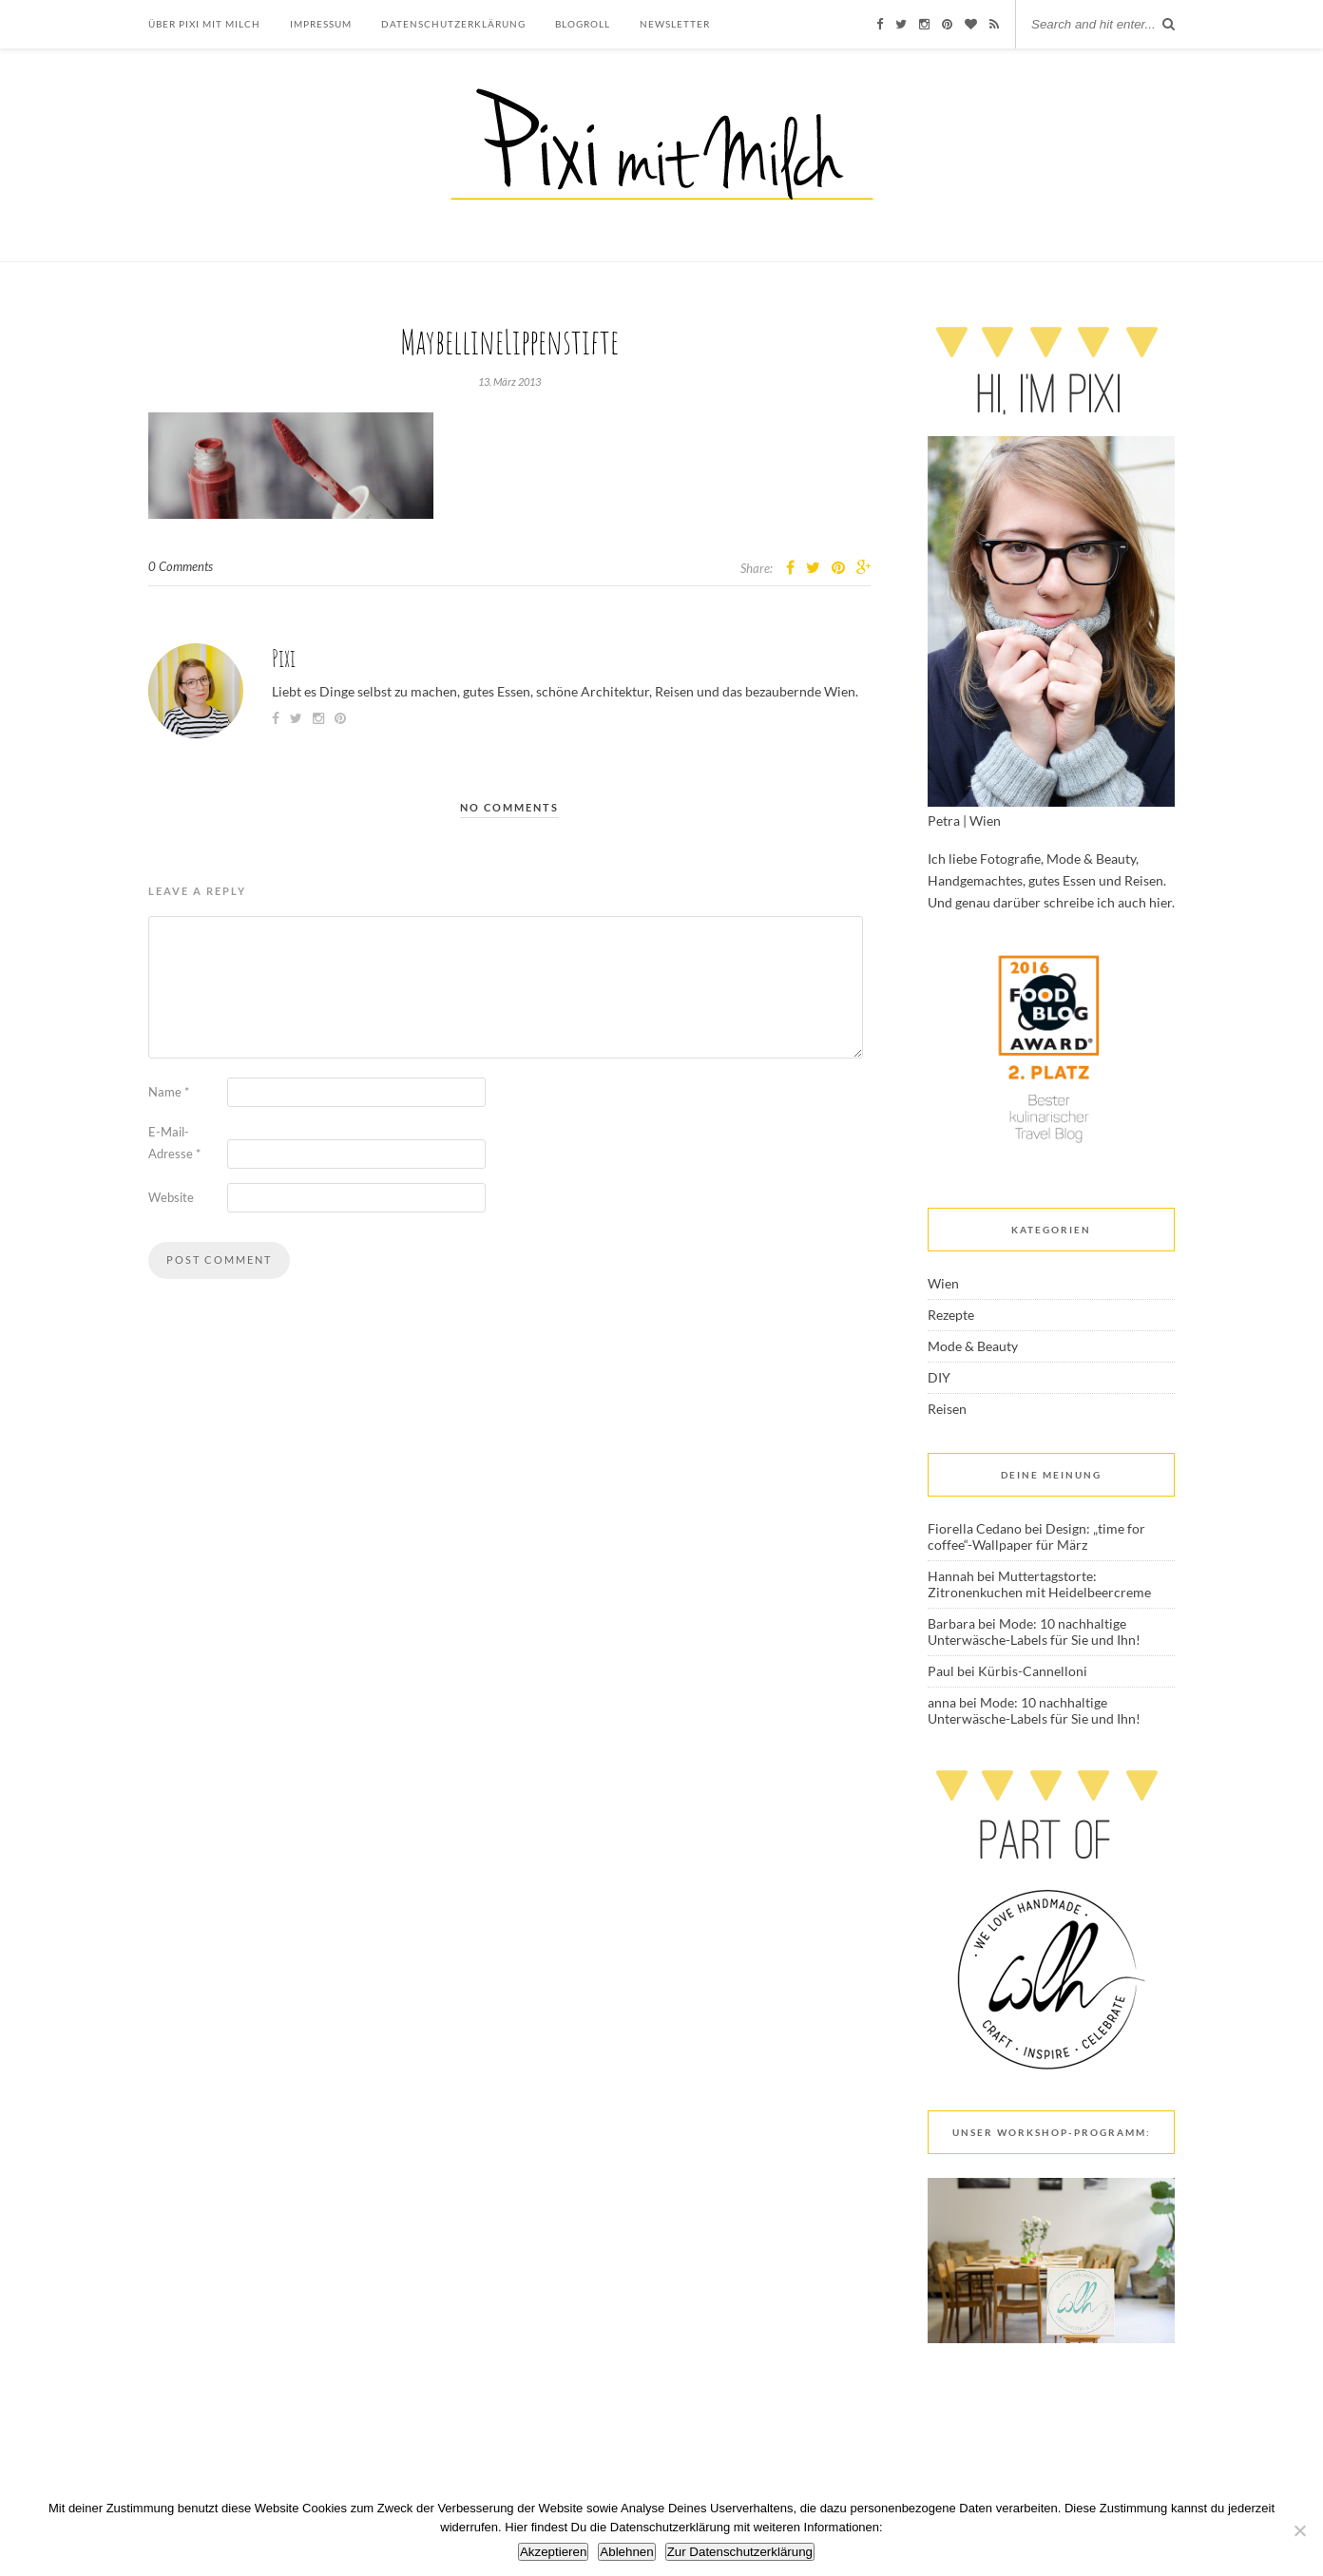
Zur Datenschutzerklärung (740, 2552)
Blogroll (582, 23)
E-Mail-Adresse (174, 1142)
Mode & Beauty (973, 1346)
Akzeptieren (553, 2552)
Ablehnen (626, 2552)
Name (168, 1091)
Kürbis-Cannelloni (1032, 1671)
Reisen (947, 1409)
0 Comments (180, 566)
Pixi (284, 658)
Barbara (951, 1623)
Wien (943, 1283)
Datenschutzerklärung (453, 23)
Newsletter (675, 23)
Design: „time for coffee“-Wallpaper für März (1036, 1536)
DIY (939, 1377)
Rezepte (951, 1315)
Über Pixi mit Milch (204, 23)
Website (171, 1197)
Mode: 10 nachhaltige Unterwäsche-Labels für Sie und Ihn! (1034, 1631)
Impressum (321, 23)
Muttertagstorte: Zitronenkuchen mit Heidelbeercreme (1039, 1584)
